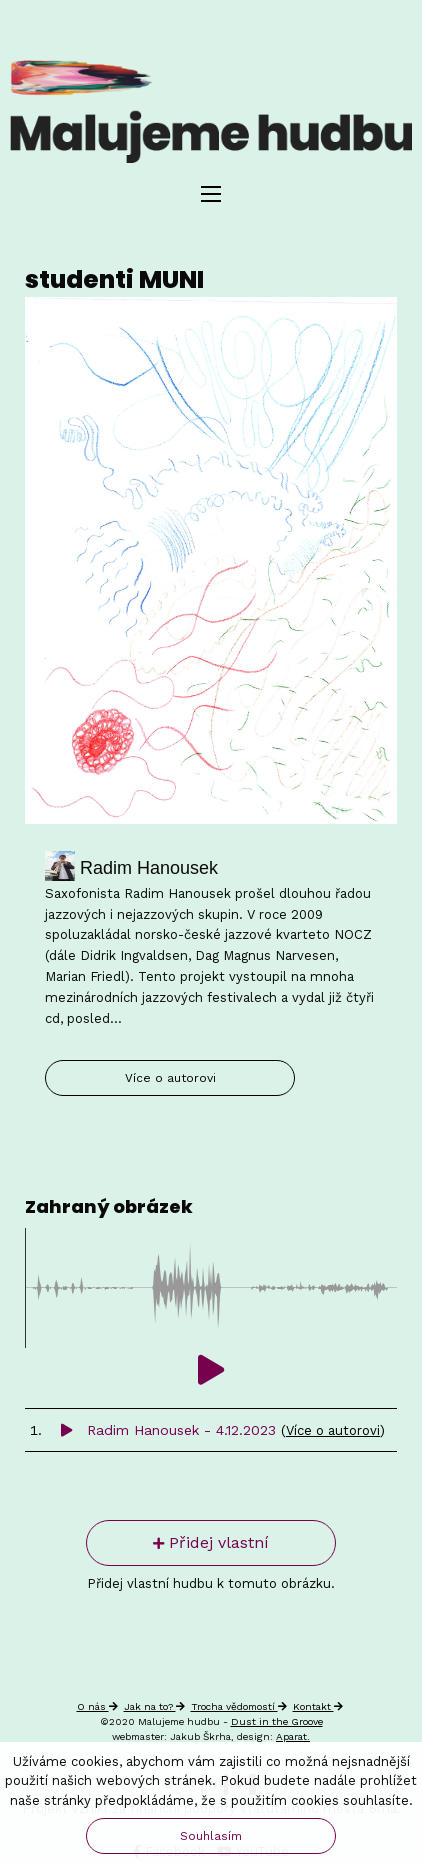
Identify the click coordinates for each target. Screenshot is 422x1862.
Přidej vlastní (211, 1542)
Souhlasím (211, 1836)
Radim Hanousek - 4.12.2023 (171, 1430)
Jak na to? (154, 1706)
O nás (97, 1706)
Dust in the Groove (277, 1721)
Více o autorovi (170, 1078)
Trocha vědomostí (239, 1706)
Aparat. (293, 1736)
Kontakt (318, 1706)
